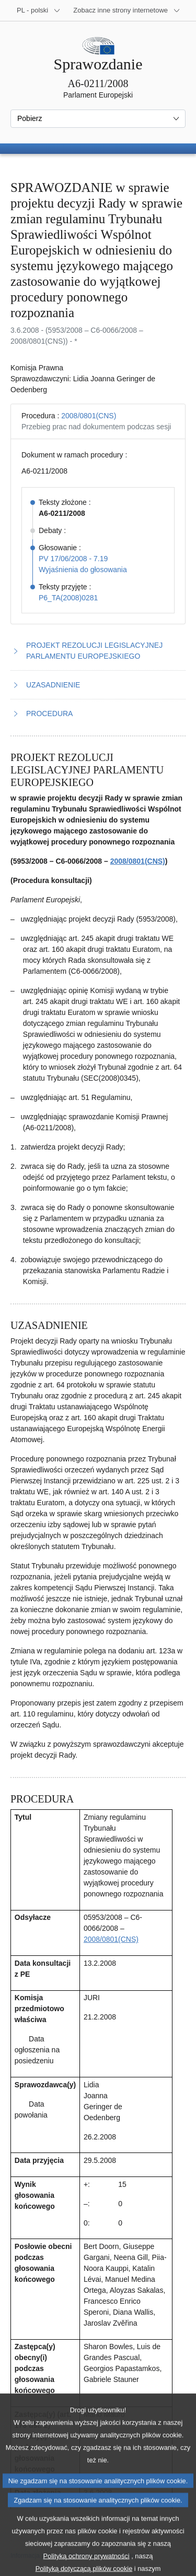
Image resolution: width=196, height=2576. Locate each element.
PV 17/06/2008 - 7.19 (73, 558)
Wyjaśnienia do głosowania (83, 569)
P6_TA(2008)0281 (68, 598)
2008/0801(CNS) (88, 416)
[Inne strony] (127, 10)
